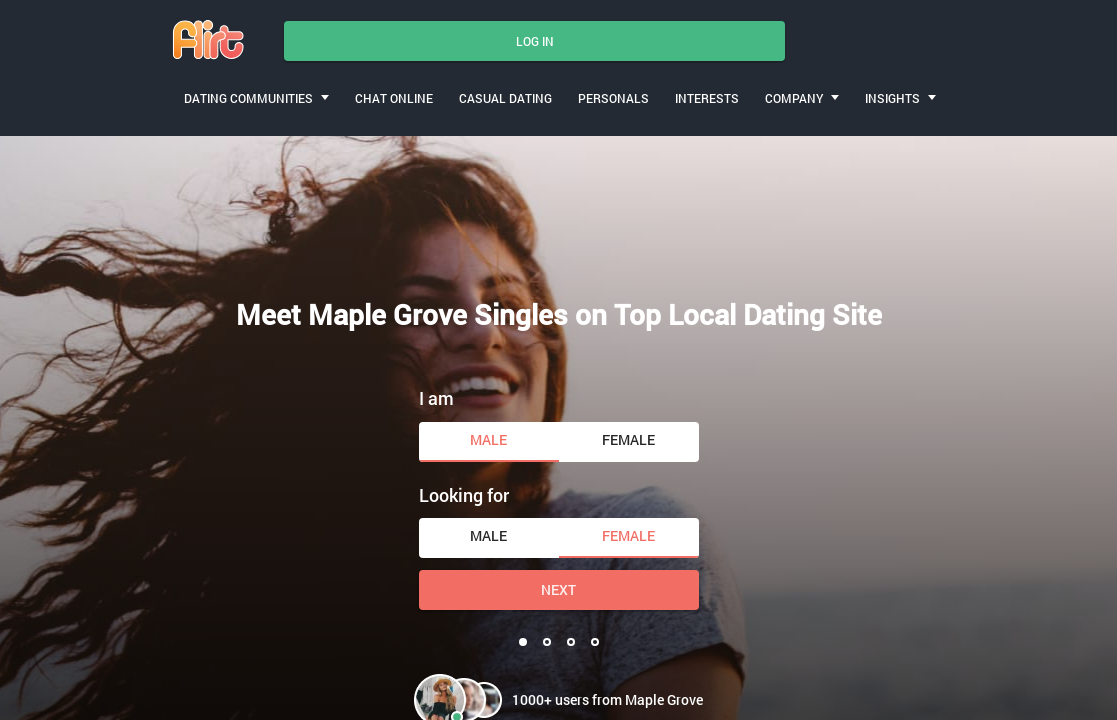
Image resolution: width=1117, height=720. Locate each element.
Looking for (464, 495)
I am (436, 398)
